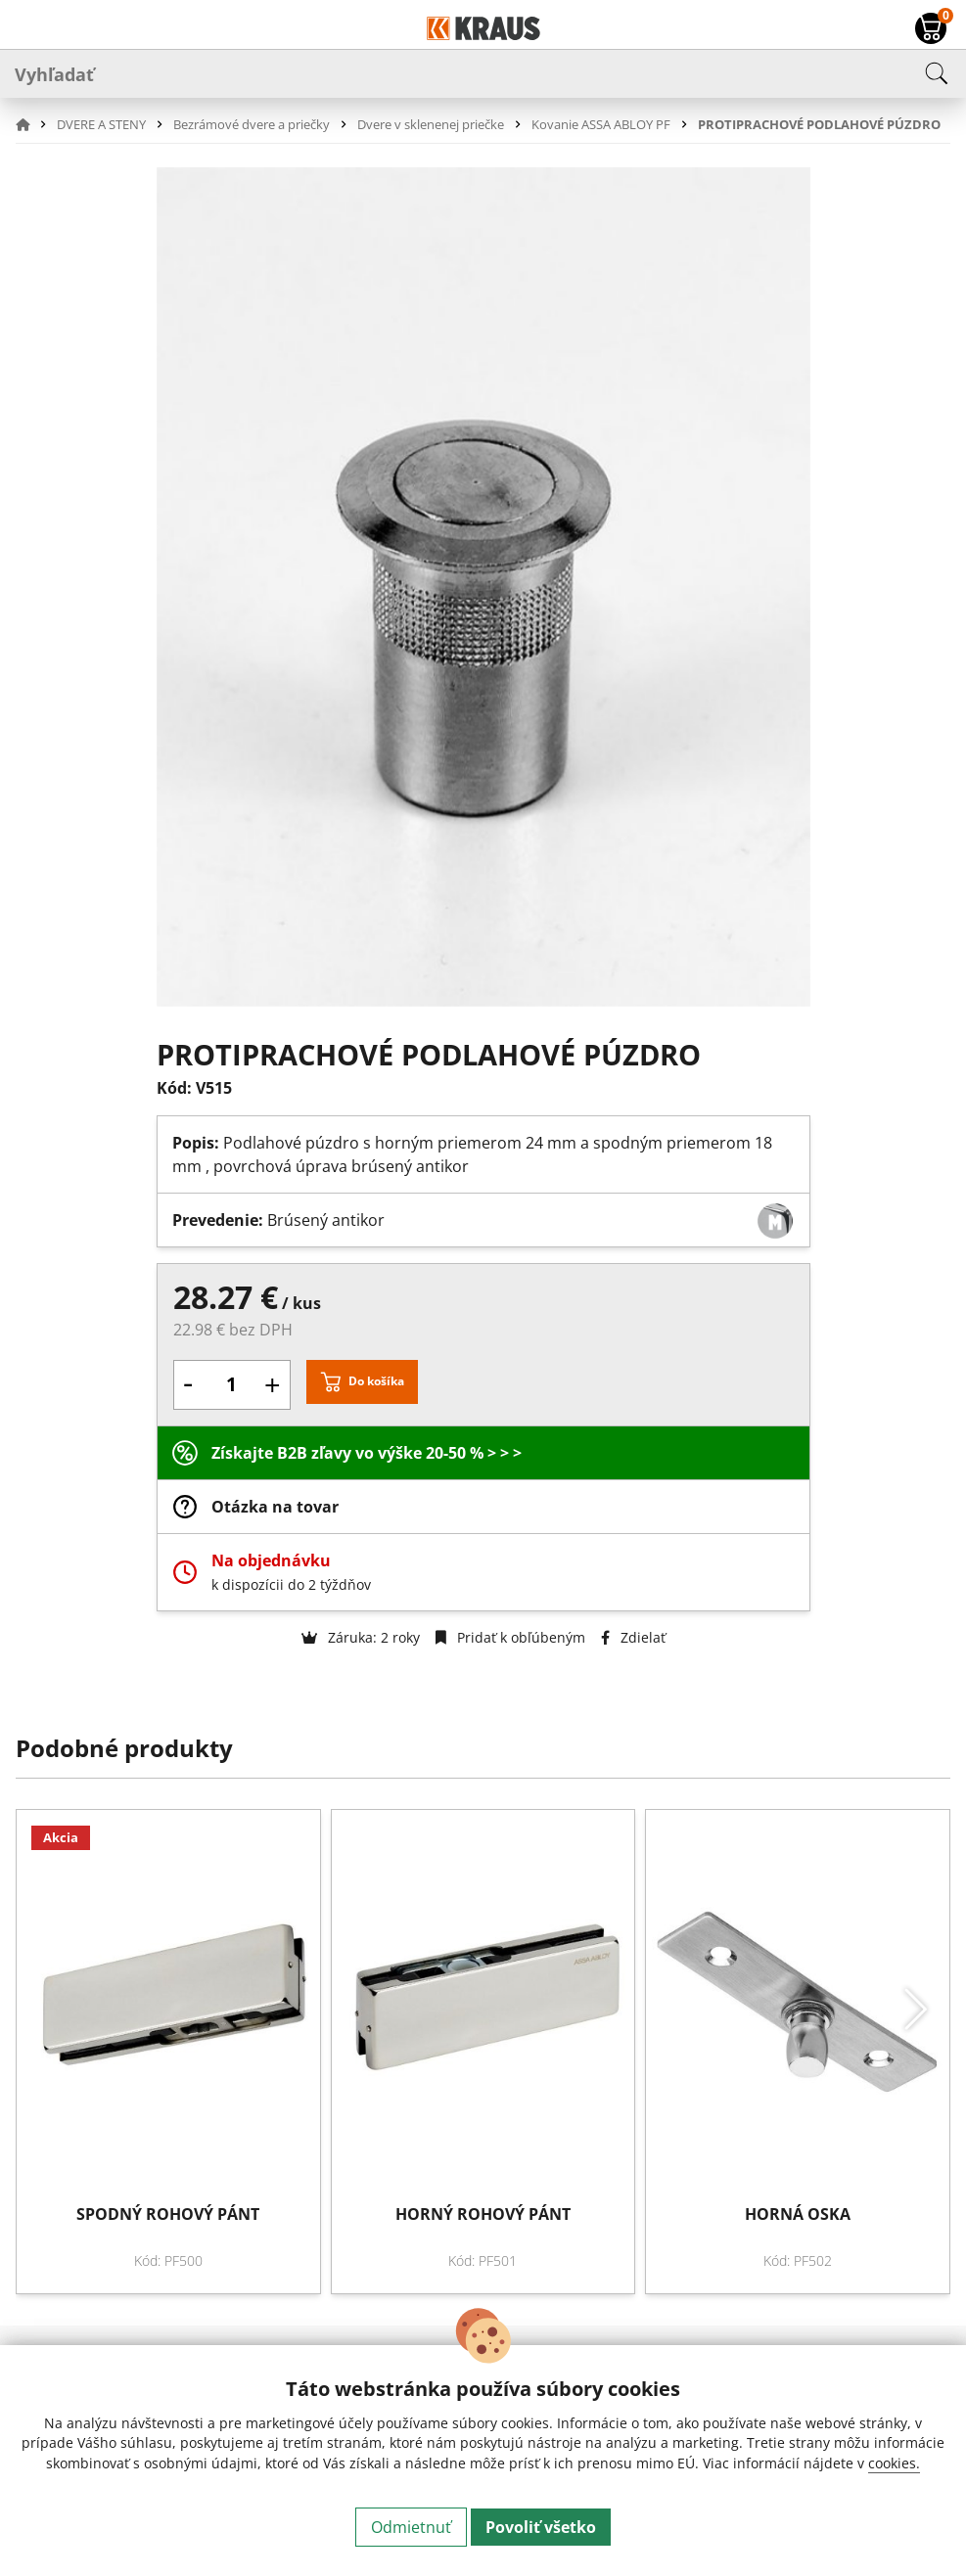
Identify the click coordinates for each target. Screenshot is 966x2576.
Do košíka (376, 1381)
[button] (34, 124)
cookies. (894, 2463)
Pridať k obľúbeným (510, 1637)
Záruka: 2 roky (360, 1637)
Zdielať (633, 1637)
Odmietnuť (411, 2527)
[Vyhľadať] (483, 73)
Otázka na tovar (275, 1506)
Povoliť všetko (540, 2527)
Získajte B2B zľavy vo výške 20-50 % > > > (366, 1453)
